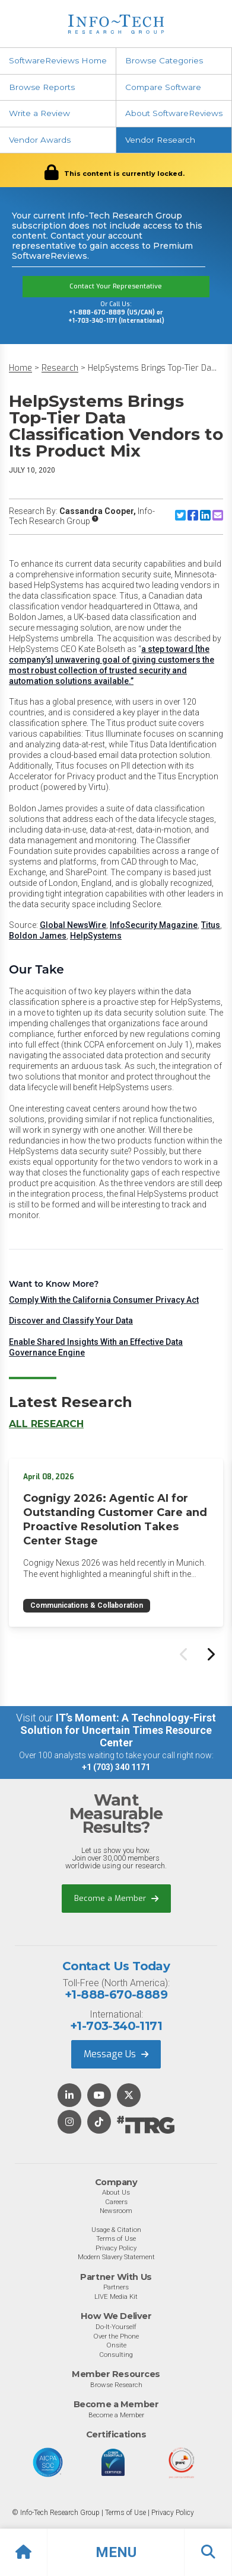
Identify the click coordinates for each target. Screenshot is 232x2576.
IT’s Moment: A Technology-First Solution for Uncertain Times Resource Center (118, 1730)
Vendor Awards (40, 139)
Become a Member (116, 1898)
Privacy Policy (116, 2248)
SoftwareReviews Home (58, 60)
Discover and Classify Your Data (71, 1320)
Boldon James (37, 935)
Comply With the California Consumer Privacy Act (104, 1300)
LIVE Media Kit (116, 2296)
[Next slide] (210, 1654)
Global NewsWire (73, 925)
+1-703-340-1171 (116, 2026)
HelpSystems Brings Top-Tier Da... (152, 368)
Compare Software (163, 87)
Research (60, 368)
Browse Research (116, 2385)
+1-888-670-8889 (116, 1994)
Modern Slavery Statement (116, 2257)
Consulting (116, 2354)
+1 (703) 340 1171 (116, 1767)
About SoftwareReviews (174, 113)
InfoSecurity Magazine (154, 925)
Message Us (116, 2054)
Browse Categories (164, 60)
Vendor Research (160, 139)
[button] (116, 2552)
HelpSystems (96, 935)
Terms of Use (116, 2238)
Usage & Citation (116, 2229)
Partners (116, 2287)
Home (20, 368)
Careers (116, 2202)
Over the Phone (116, 2336)
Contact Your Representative (115, 286)
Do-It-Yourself (116, 2327)
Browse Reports (42, 87)
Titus (210, 925)
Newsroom (116, 2210)
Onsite (116, 2345)
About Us (116, 2192)
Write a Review (39, 113)
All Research (46, 1424)
